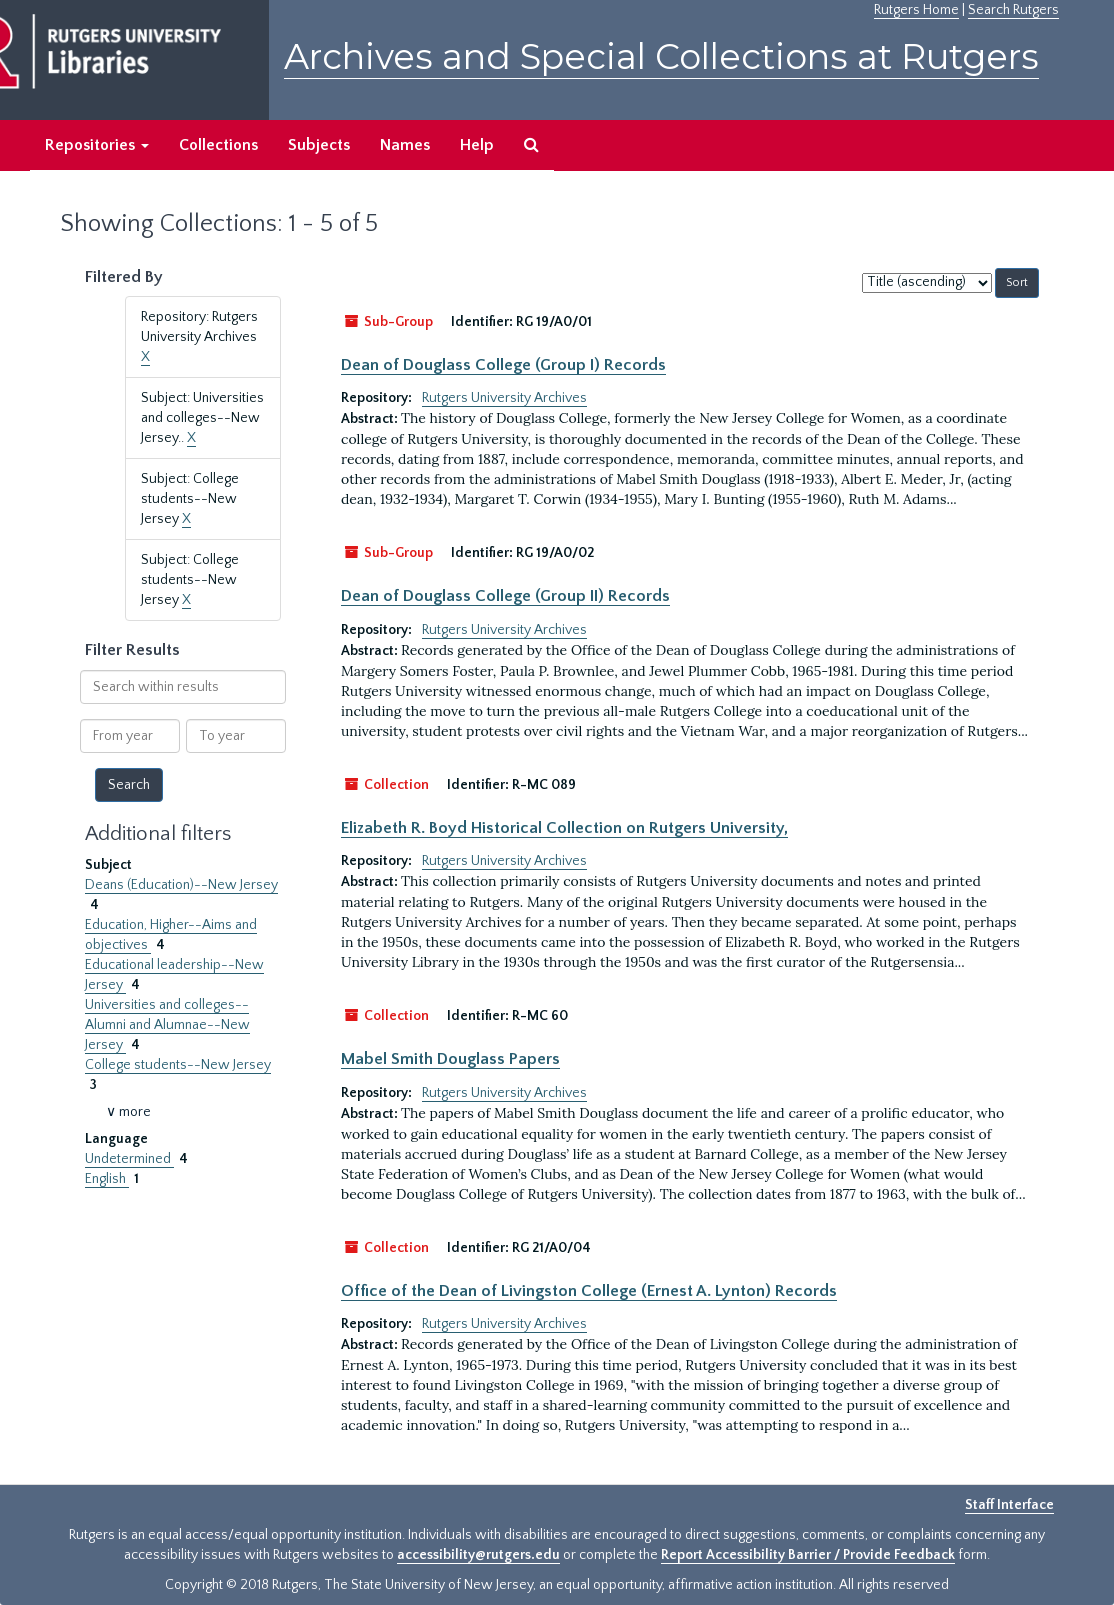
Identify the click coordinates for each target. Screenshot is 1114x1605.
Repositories (97, 145)
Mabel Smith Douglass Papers (450, 1059)
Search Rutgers (1013, 10)
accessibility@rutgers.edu (478, 1555)
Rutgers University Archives (504, 398)
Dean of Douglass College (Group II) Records (505, 596)
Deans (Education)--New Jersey (181, 885)
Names (405, 145)
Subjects (319, 145)
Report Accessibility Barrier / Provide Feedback (808, 1555)
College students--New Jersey (178, 1065)
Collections (218, 145)
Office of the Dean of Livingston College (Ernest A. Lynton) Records (589, 1291)
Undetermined (129, 1159)
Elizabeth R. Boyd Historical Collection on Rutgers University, (564, 828)
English (107, 1179)
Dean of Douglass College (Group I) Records (503, 365)
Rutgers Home (916, 10)
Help (477, 145)
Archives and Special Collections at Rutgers (661, 56)
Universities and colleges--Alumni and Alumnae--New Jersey (167, 1025)
